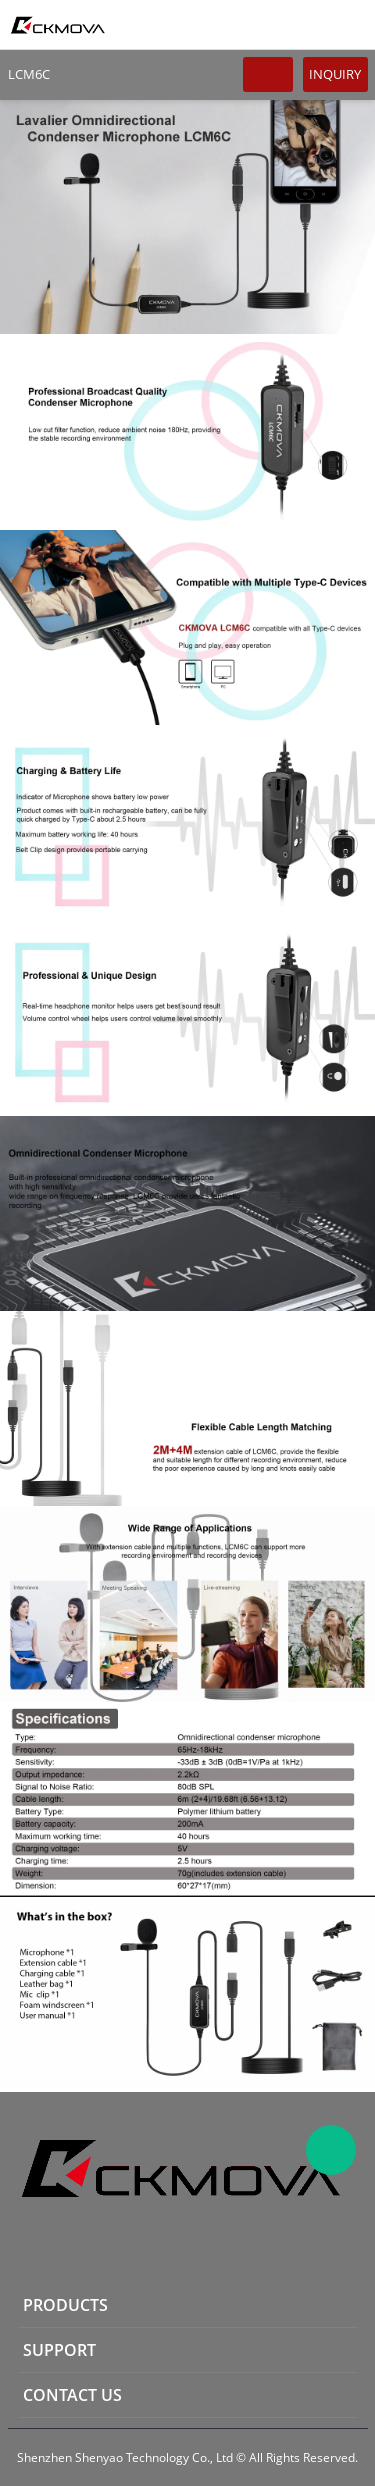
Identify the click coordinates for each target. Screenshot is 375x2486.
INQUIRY (335, 74)
